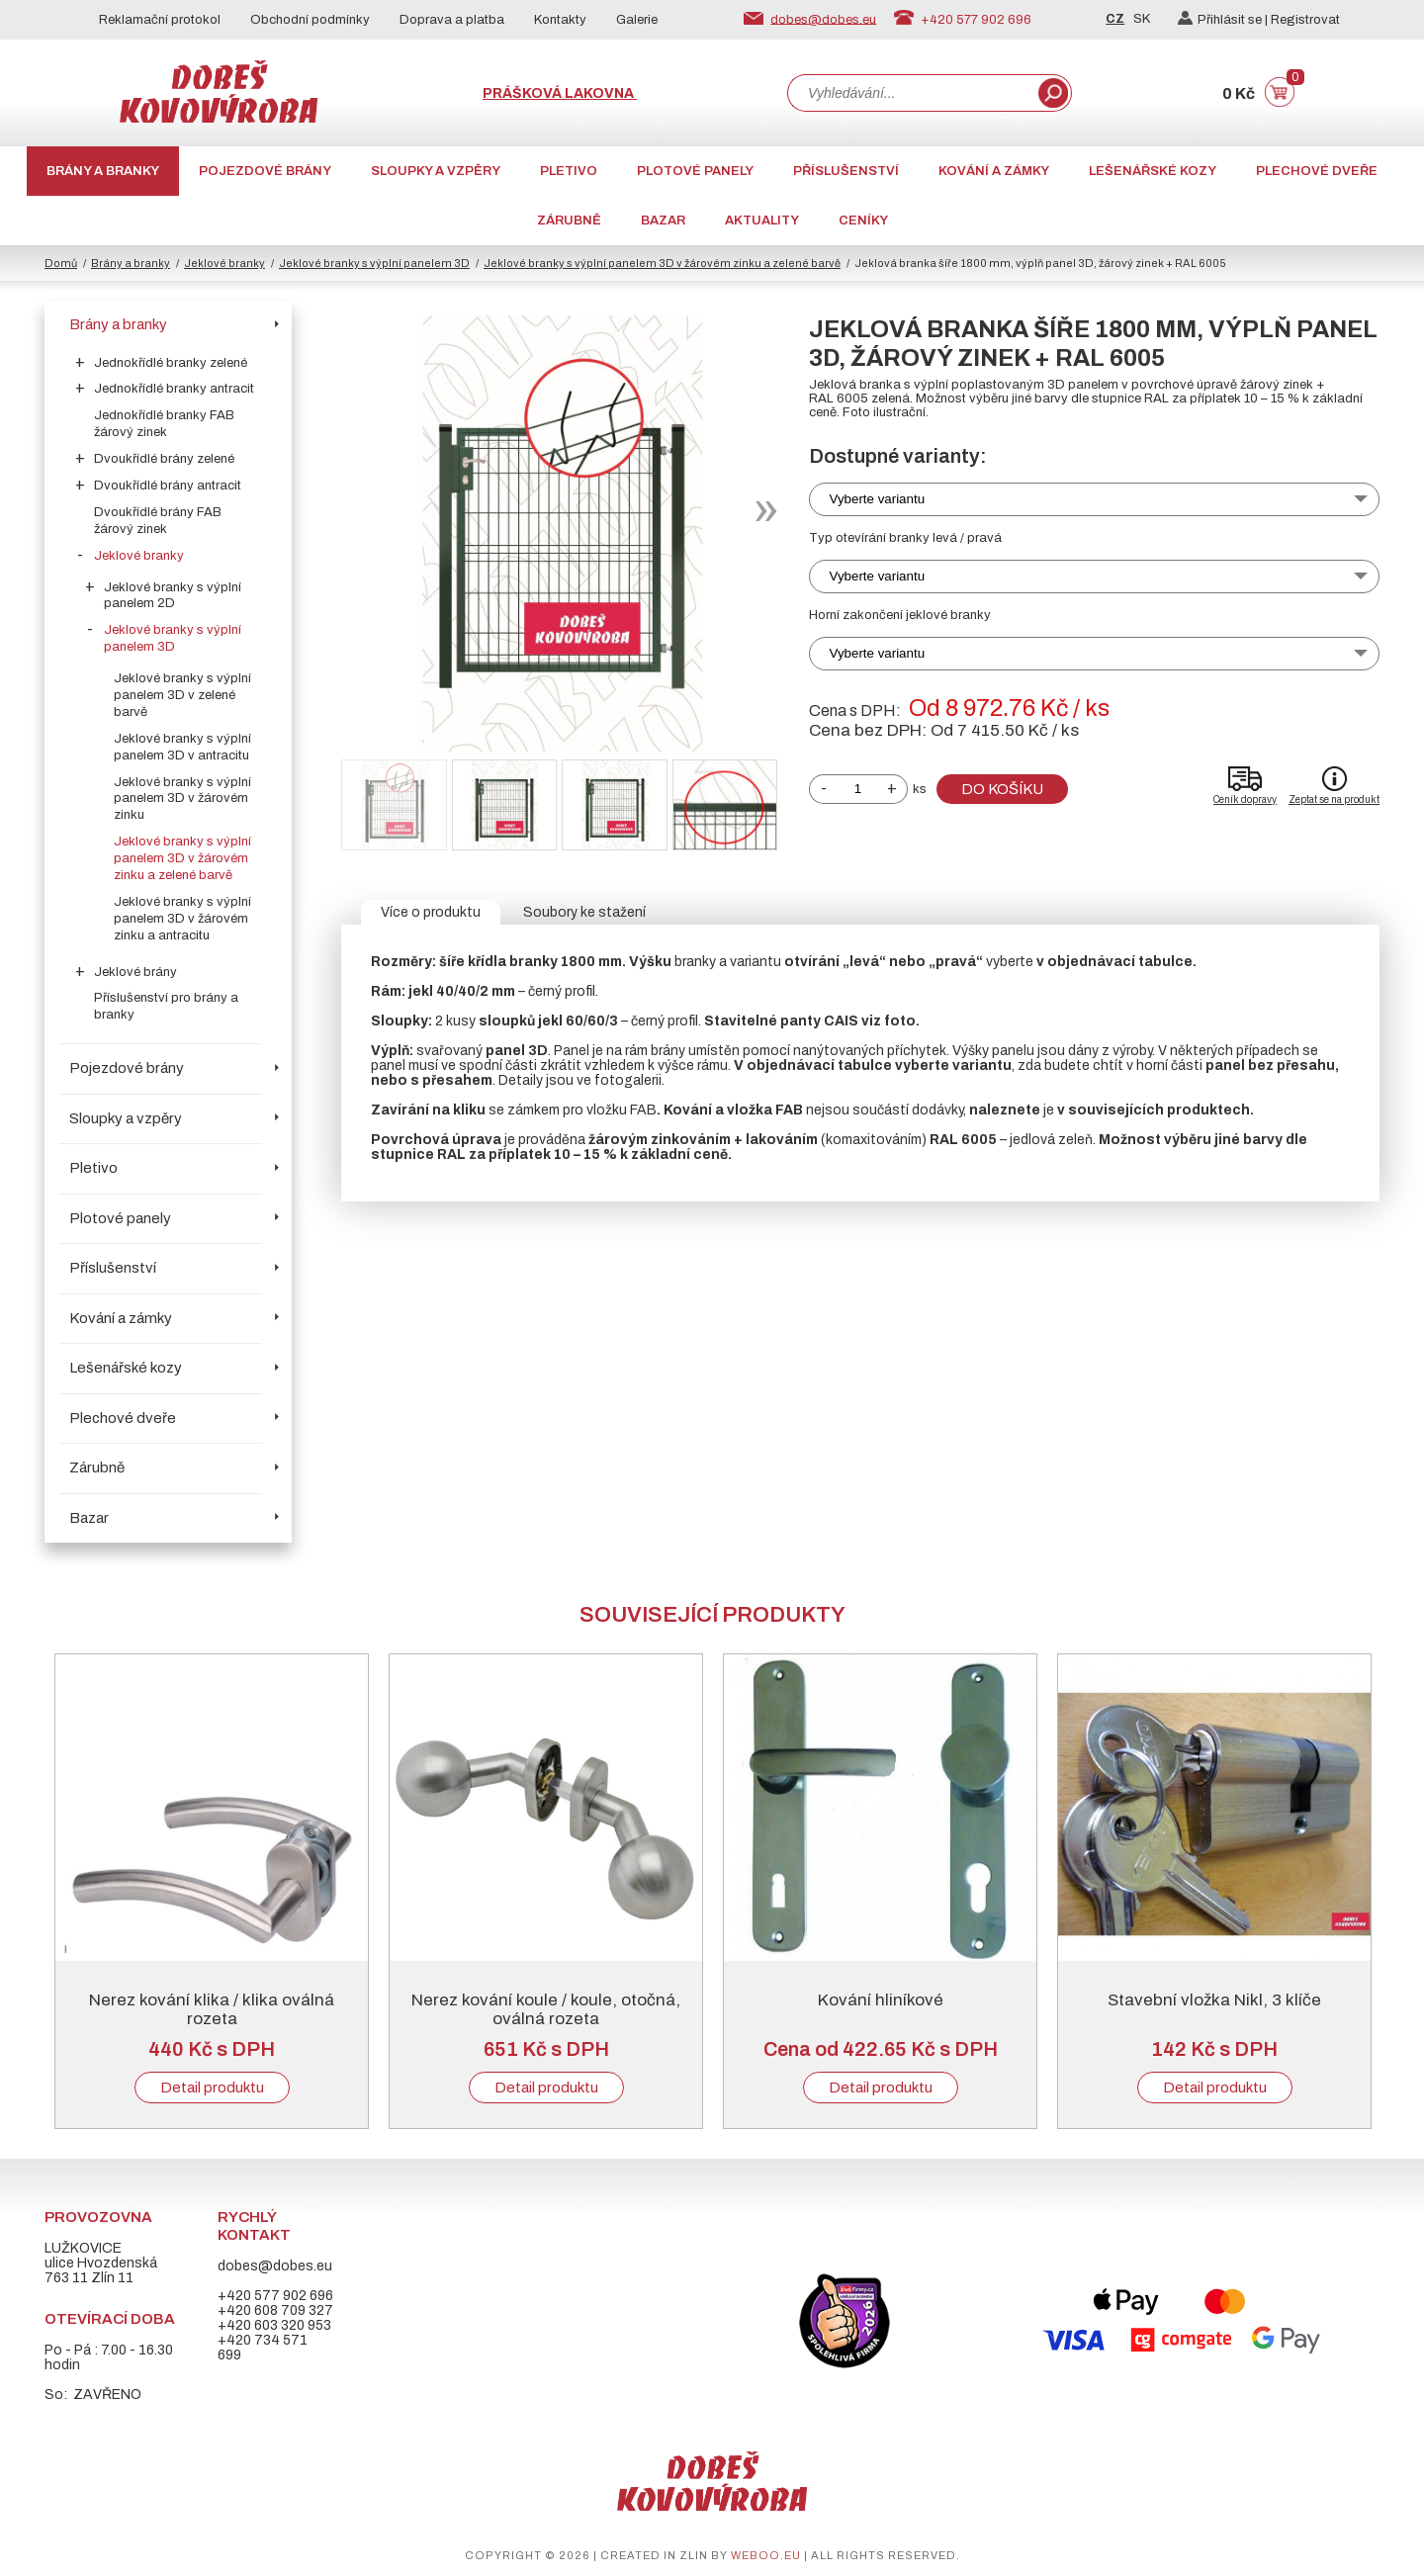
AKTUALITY (762, 220)
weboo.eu (766, 2555)
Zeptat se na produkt (1334, 799)
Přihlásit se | (1224, 20)
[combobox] (910, 93)
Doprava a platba (452, 20)
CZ (1115, 19)
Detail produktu (212, 2087)
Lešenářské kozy (1152, 171)
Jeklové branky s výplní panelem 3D (374, 263)
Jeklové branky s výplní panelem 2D (172, 595)
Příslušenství (846, 171)
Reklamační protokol (160, 20)
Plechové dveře (1317, 171)
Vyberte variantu (878, 498)
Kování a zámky (993, 171)
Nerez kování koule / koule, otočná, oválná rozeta (545, 2009)
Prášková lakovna (560, 93)
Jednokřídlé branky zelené (170, 363)
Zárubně (569, 220)
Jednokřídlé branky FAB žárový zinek (164, 423)
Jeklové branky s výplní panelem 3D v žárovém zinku (182, 799)
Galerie (637, 20)
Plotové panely (695, 171)
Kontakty (560, 20)
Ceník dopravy (1245, 799)
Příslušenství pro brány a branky (166, 1006)
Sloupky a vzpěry (435, 171)
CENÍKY (863, 220)
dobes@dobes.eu (823, 19)
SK (1141, 19)
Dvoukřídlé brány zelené (164, 459)
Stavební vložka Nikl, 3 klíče (1214, 2000)
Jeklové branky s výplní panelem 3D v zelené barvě (182, 695)
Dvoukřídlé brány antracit (167, 485)
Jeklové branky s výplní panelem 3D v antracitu (182, 747)
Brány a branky (102, 171)
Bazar (663, 220)
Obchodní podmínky (310, 20)
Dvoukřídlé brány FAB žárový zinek (158, 520)
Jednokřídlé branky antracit (174, 389)
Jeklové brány (135, 972)
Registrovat (1305, 20)
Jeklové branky (224, 263)
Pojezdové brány (265, 171)
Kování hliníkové (880, 2000)
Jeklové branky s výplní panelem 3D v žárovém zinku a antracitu (182, 918)
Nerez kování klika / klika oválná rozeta (211, 2009)
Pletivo (568, 171)
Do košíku (1002, 789)
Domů (60, 263)
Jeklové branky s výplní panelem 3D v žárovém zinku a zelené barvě (662, 263)
